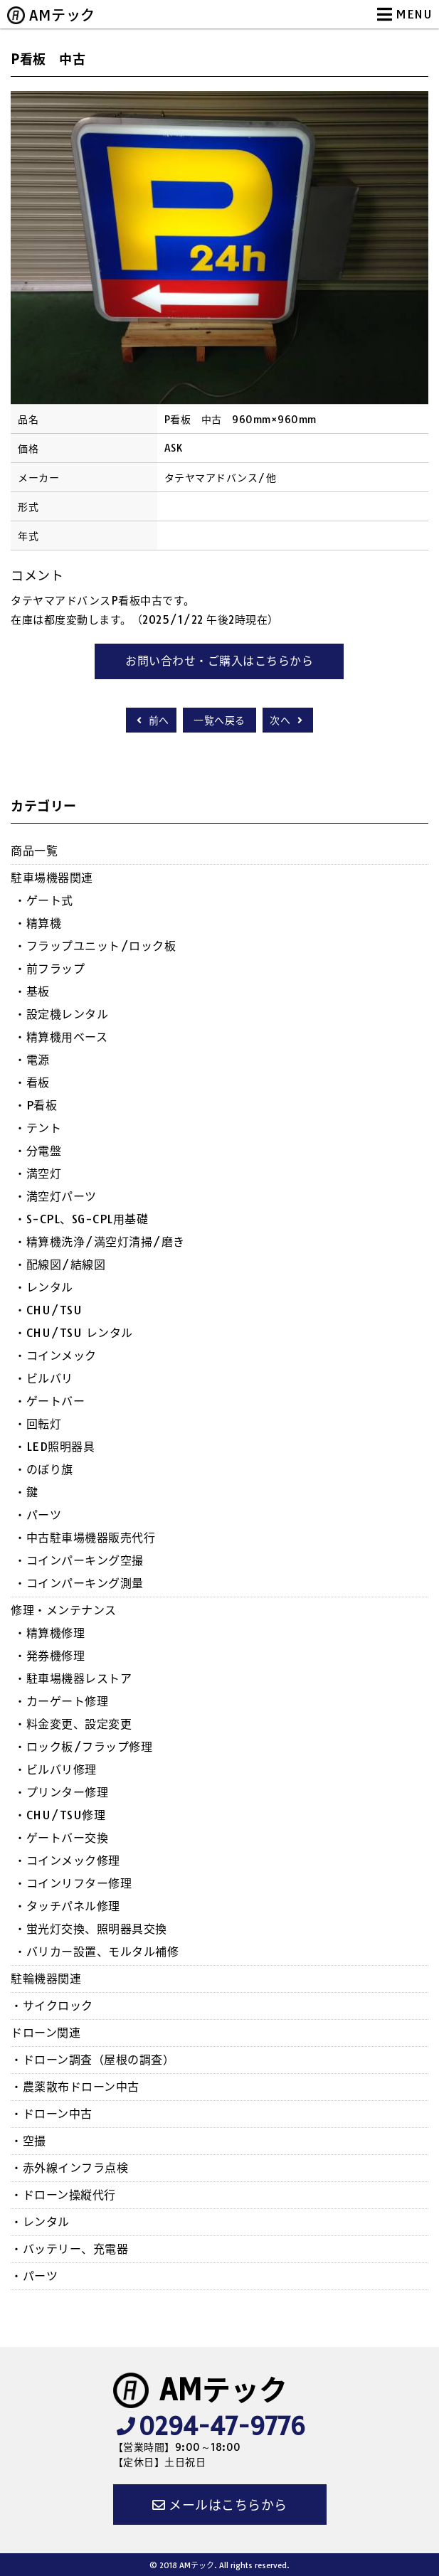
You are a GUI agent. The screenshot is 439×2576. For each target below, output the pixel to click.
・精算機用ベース (60, 1037)
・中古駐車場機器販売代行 (84, 1538)
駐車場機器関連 (52, 878)
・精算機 (37, 923)
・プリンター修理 (61, 1792)
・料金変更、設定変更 (73, 1724)
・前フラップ (49, 969)
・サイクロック (52, 2005)
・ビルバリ (43, 1378)
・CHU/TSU (48, 1310)
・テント (37, 1128)
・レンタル (43, 1287)
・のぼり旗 (43, 1469)
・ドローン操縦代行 (63, 2195)
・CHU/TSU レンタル (73, 1333)
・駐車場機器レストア (73, 1678)
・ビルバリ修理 (55, 1769)
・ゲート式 (43, 900)
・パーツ (37, 1515)
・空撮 (28, 2141)
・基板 (32, 991)
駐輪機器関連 (46, 1978)
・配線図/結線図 (59, 1264)
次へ (288, 720)
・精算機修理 (49, 1633)
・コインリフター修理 (73, 1883)
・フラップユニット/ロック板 (95, 946)
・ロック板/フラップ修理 (83, 1747)
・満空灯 (37, 1173)
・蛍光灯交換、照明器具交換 (90, 1929)
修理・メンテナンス (64, 1610)
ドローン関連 (45, 2033)
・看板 (32, 1082)
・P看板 (35, 1105)
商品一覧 (34, 850)
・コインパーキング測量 (79, 1583)
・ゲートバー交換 (61, 1838)
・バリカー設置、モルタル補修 (96, 1951)
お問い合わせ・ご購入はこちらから (219, 661)
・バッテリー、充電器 (69, 2249)
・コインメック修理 (67, 1860)
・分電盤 (37, 1151)
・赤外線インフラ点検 (69, 2168)
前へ (151, 720)
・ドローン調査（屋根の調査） (92, 2060)
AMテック (62, 15)
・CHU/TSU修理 (59, 1815)
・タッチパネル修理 (67, 1906)
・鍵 (26, 1492)
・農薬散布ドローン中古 (75, 2087)
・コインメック (55, 1355)
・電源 (32, 1060)
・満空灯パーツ (55, 1196)
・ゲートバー (49, 1401)
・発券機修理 (49, 1656)
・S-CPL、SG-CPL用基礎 (81, 1219)
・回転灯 (37, 1424)
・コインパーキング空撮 (79, 1560)
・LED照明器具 (54, 1446)
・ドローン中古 (51, 2114)
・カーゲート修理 (61, 1701)
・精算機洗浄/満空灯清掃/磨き (99, 1242)
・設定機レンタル (61, 1014)
